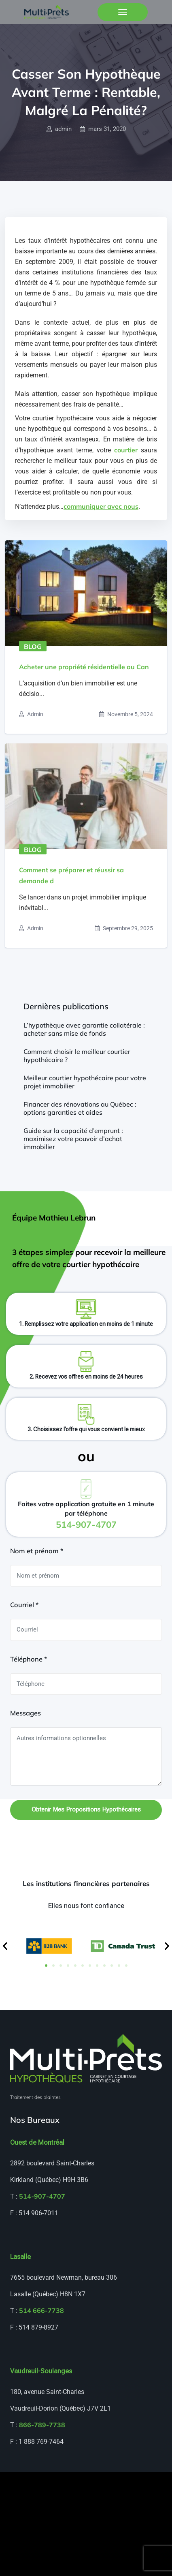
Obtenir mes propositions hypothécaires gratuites (86, 1813)
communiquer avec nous (101, 506)
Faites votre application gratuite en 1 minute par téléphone (86, 1514)
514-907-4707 (42, 2196)
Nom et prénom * (36, 1551)
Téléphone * (28, 1659)
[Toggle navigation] (123, 12)
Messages (25, 1713)
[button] (5, 1946)
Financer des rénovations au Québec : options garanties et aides (79, 1108)
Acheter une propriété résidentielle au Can (84, 667)
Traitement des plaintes (35, 2097)
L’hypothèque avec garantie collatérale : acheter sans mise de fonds (84, 1029)
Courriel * (24, 1605)
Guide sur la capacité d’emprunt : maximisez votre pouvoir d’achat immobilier (73, 1138)
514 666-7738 (41, 2310)
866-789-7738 (42, 2425)
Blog (33, 646)
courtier (126, 450)
